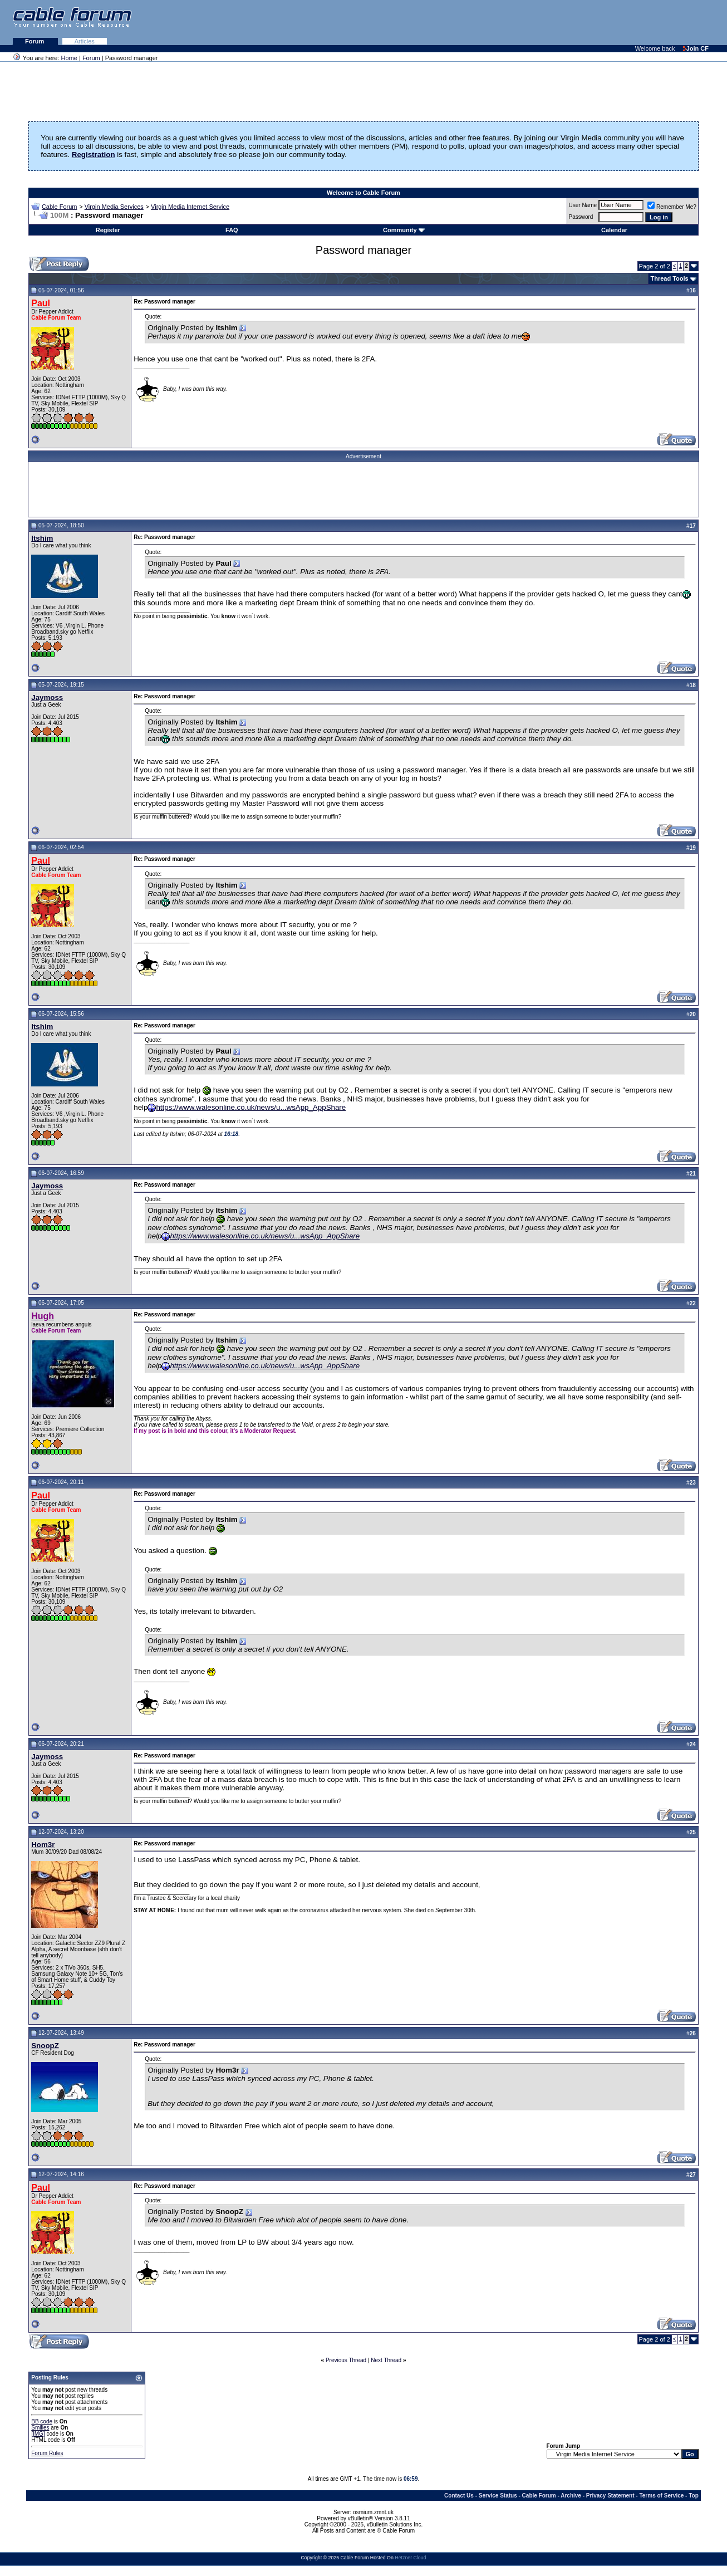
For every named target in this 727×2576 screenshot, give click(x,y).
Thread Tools (669, 278)
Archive (571, 2495)
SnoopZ (45, 2045)
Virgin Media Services (114, 206)
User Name (583, 205)
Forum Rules (47, 2453)
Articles (85, 41)
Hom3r (43, 1844)
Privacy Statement (610, 2495)
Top (694, 2495)
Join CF (696, 48)
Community (404, 230)
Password (581, 217)
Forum (35, 41)
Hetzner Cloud (410, 2557)
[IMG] (38, 2434)
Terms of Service (661, 2495)
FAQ (231, 230)
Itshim (42, 538)
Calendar (614, 230)
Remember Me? (671, 207)
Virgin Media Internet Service (190, 206)
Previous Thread (346, 2360)
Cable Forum (59, 206)
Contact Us (459, 2495)
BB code (41, 2421)
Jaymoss (47, 697)
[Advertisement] (591, 22)
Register (108, 230)
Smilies (40, 2428)
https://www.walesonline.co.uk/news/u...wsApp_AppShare (251, 1107)
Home (69, 58)
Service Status (498, 2495)
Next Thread (386, 2360)
